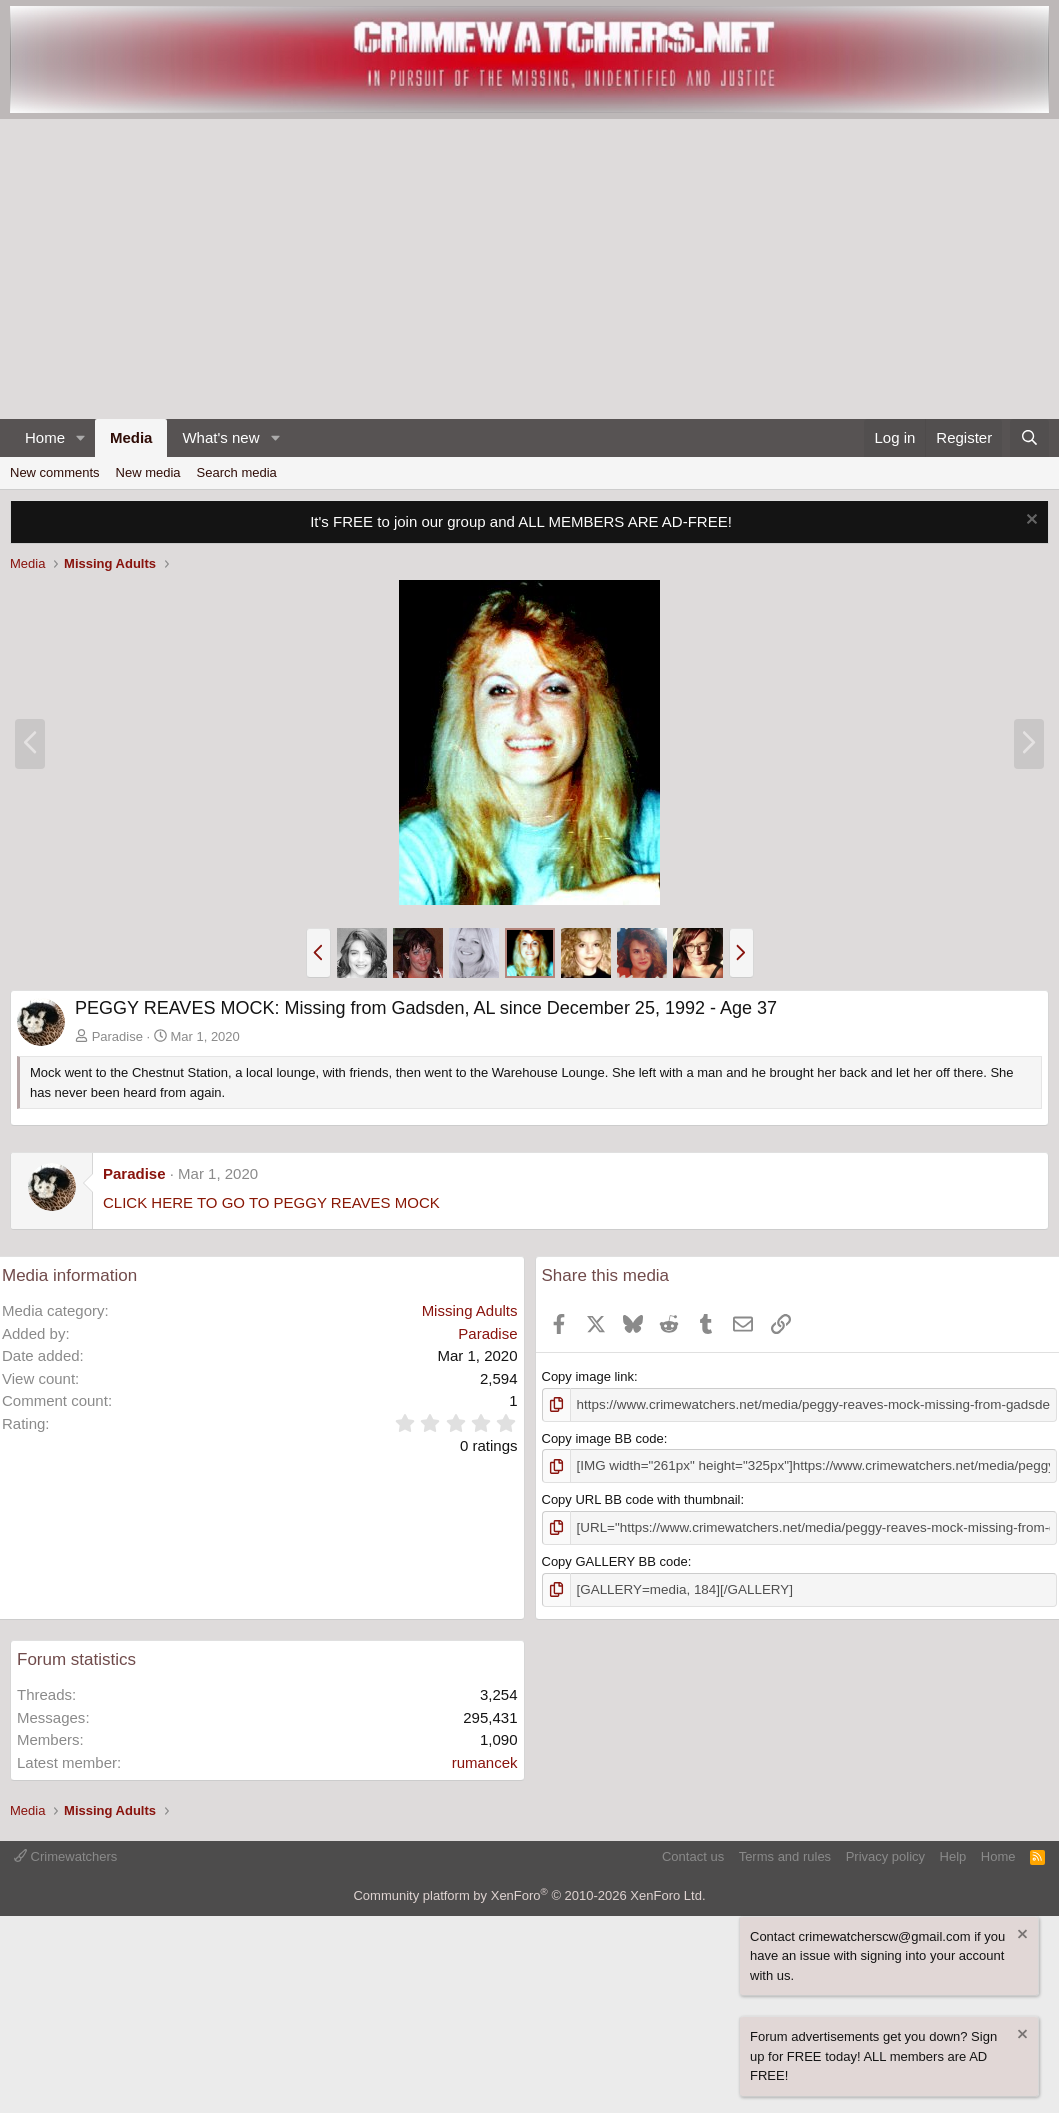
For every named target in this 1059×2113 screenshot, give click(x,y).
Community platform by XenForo (529, 1893)
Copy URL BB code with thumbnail (641, 1498)
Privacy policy (885, 1853)
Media (131, 437)
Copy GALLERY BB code (615, 1559)
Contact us (693, 1853)
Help (953, 1853)
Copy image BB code (603, 1437)
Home (45, 437)
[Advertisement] (529, 269)
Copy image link (588, 1376)
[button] (81, 438)
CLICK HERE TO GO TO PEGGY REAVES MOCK (271, 1202)
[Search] (1029, 438)
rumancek (485, 1759)
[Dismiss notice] (1029, 521)
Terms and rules (785, 1853)
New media (148, 472)
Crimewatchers (65, 1853)
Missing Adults (470, 1310)
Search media (237, 472)
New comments (55, 472)
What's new (220, 437)
